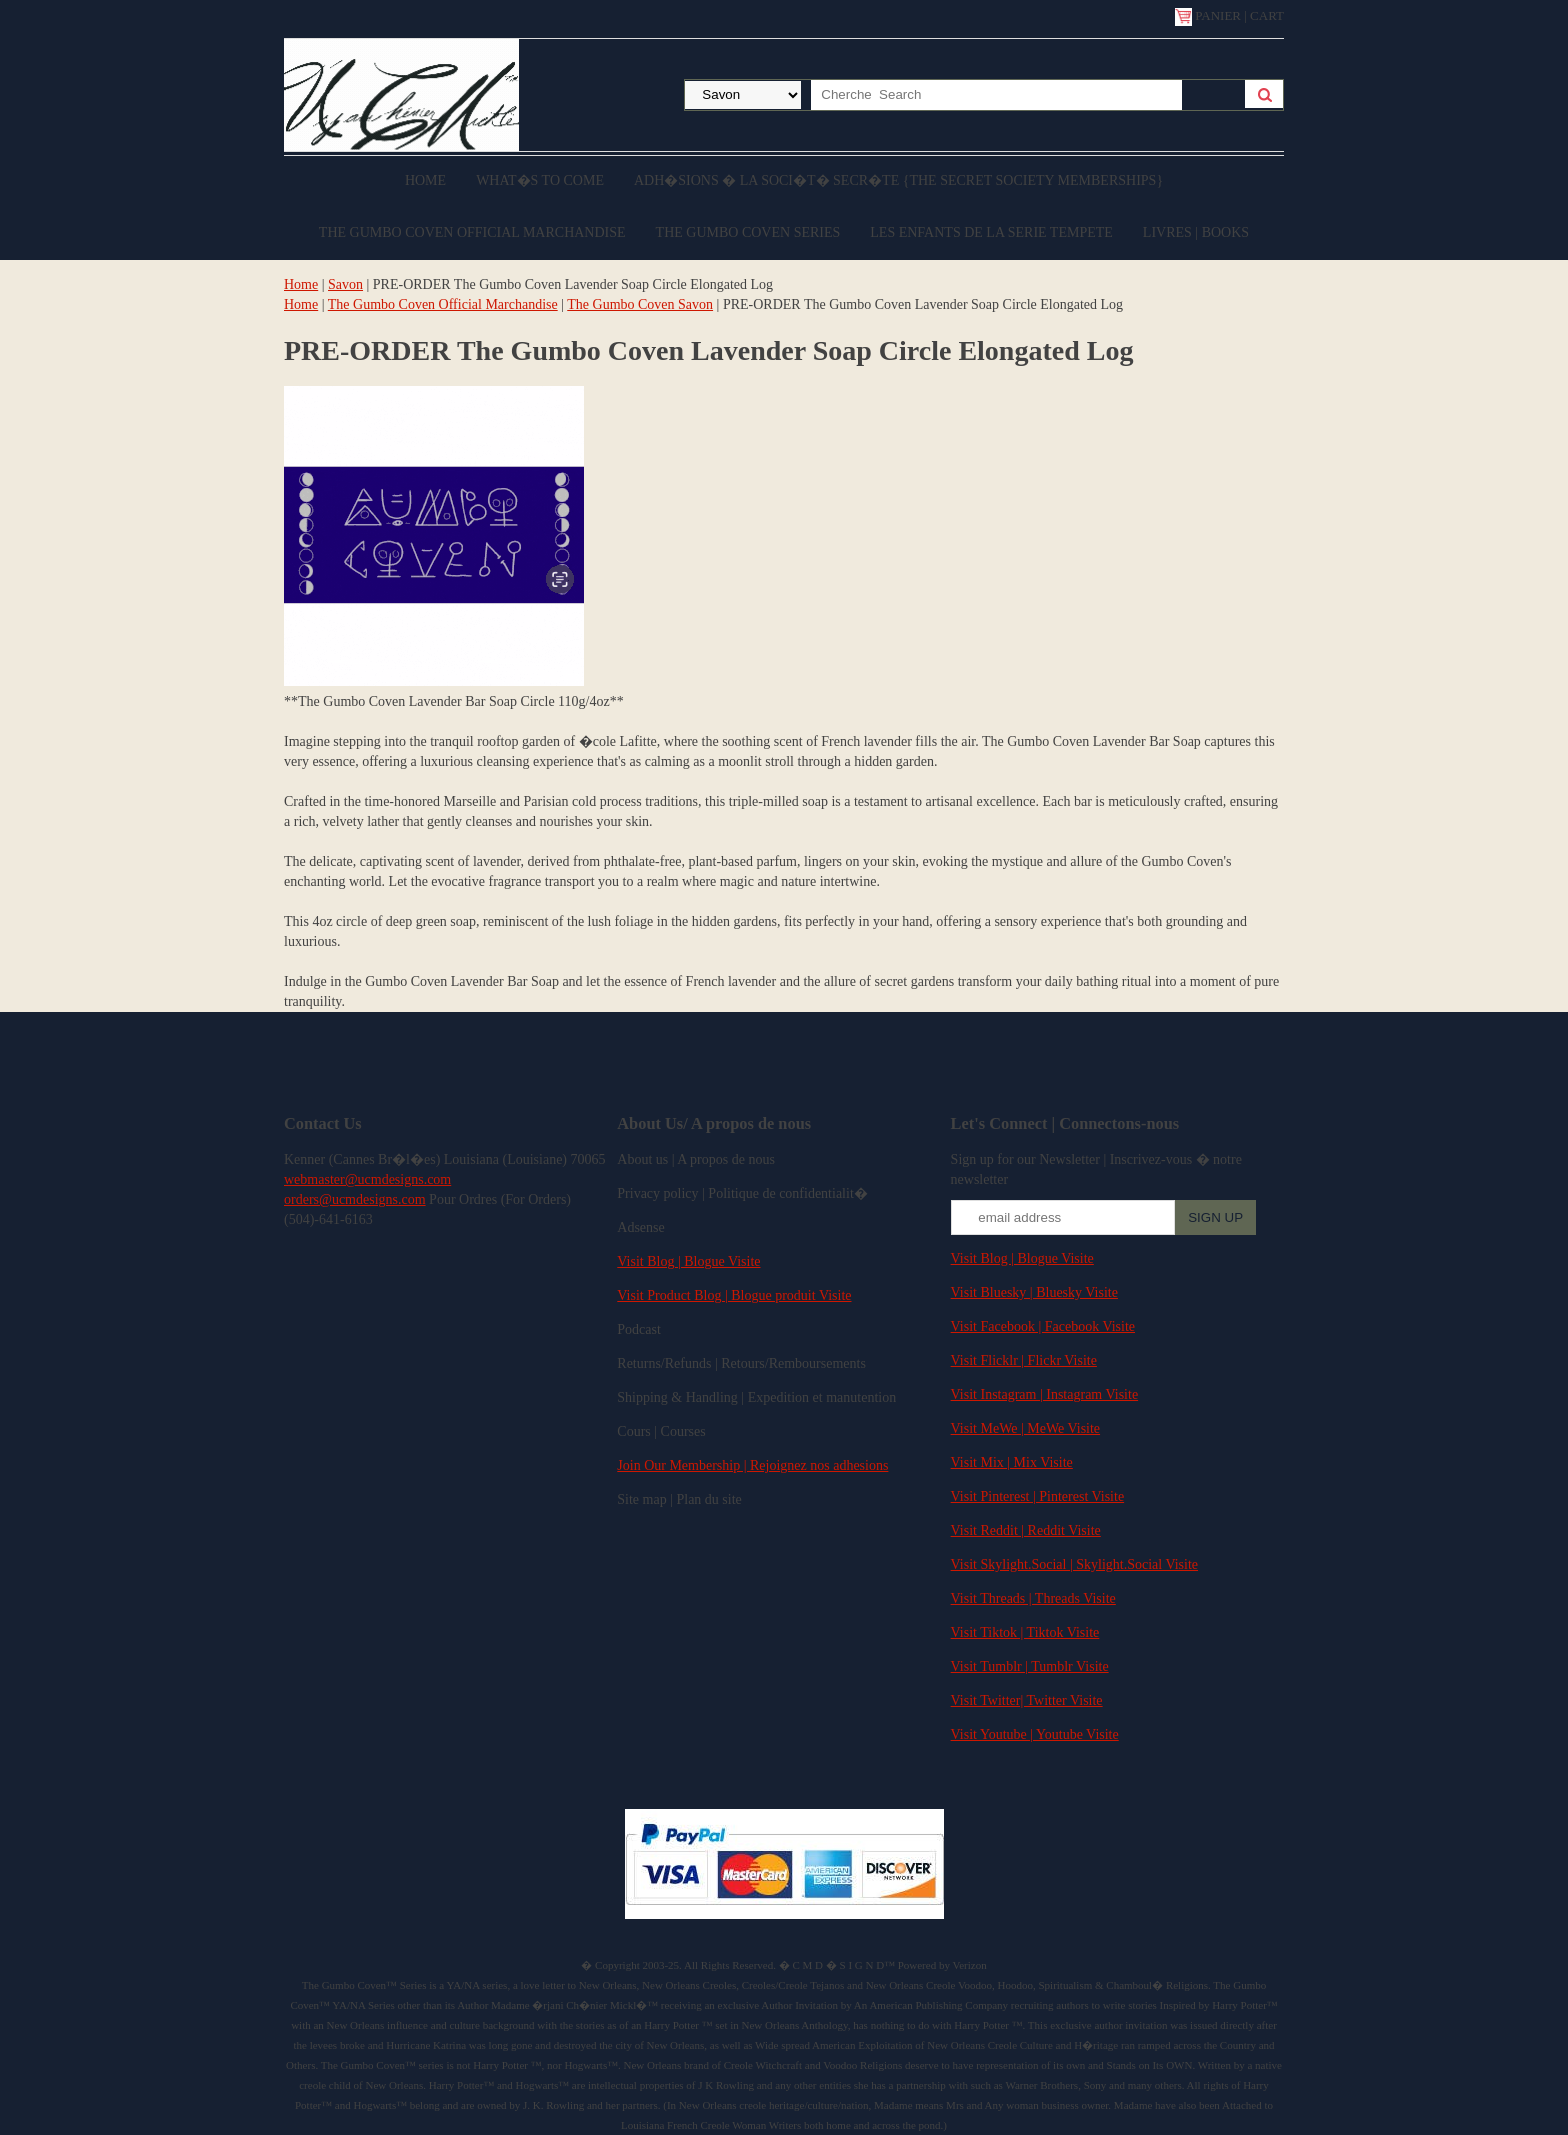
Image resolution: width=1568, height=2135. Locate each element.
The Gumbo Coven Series (748, 232)
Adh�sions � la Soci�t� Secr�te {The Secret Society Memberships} (898, 180)
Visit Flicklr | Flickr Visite (1024, 1360)
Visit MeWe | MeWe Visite (1025, 1428)
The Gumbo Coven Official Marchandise (472, 232)
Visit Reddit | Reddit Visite (1026, 1530)
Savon (345, 284)
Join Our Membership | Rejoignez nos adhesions (752, 1465)
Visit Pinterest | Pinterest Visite (1038, 1496)
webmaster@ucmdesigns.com (367, 1179)
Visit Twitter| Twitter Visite (1027, 1700)
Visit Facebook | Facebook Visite (1043, 1326)
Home (425, 180)
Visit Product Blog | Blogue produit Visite (734, 1295)
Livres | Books (1196, 232)
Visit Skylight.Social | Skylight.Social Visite (1074, 1564)
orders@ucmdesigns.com (355, 1199)
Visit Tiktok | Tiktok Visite (1025, 1632)
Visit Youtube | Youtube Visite (1035, 1734)
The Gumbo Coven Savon (640, 304)
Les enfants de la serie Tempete (991, 232)
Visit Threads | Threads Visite (1033, 1598)
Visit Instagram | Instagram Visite (1045, 1394)
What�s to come (540, 180)
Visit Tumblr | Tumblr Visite (1030, 1666)
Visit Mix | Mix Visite (1012, 1462)
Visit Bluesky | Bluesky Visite (1034, 1292)
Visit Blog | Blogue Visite (688, 1261)
